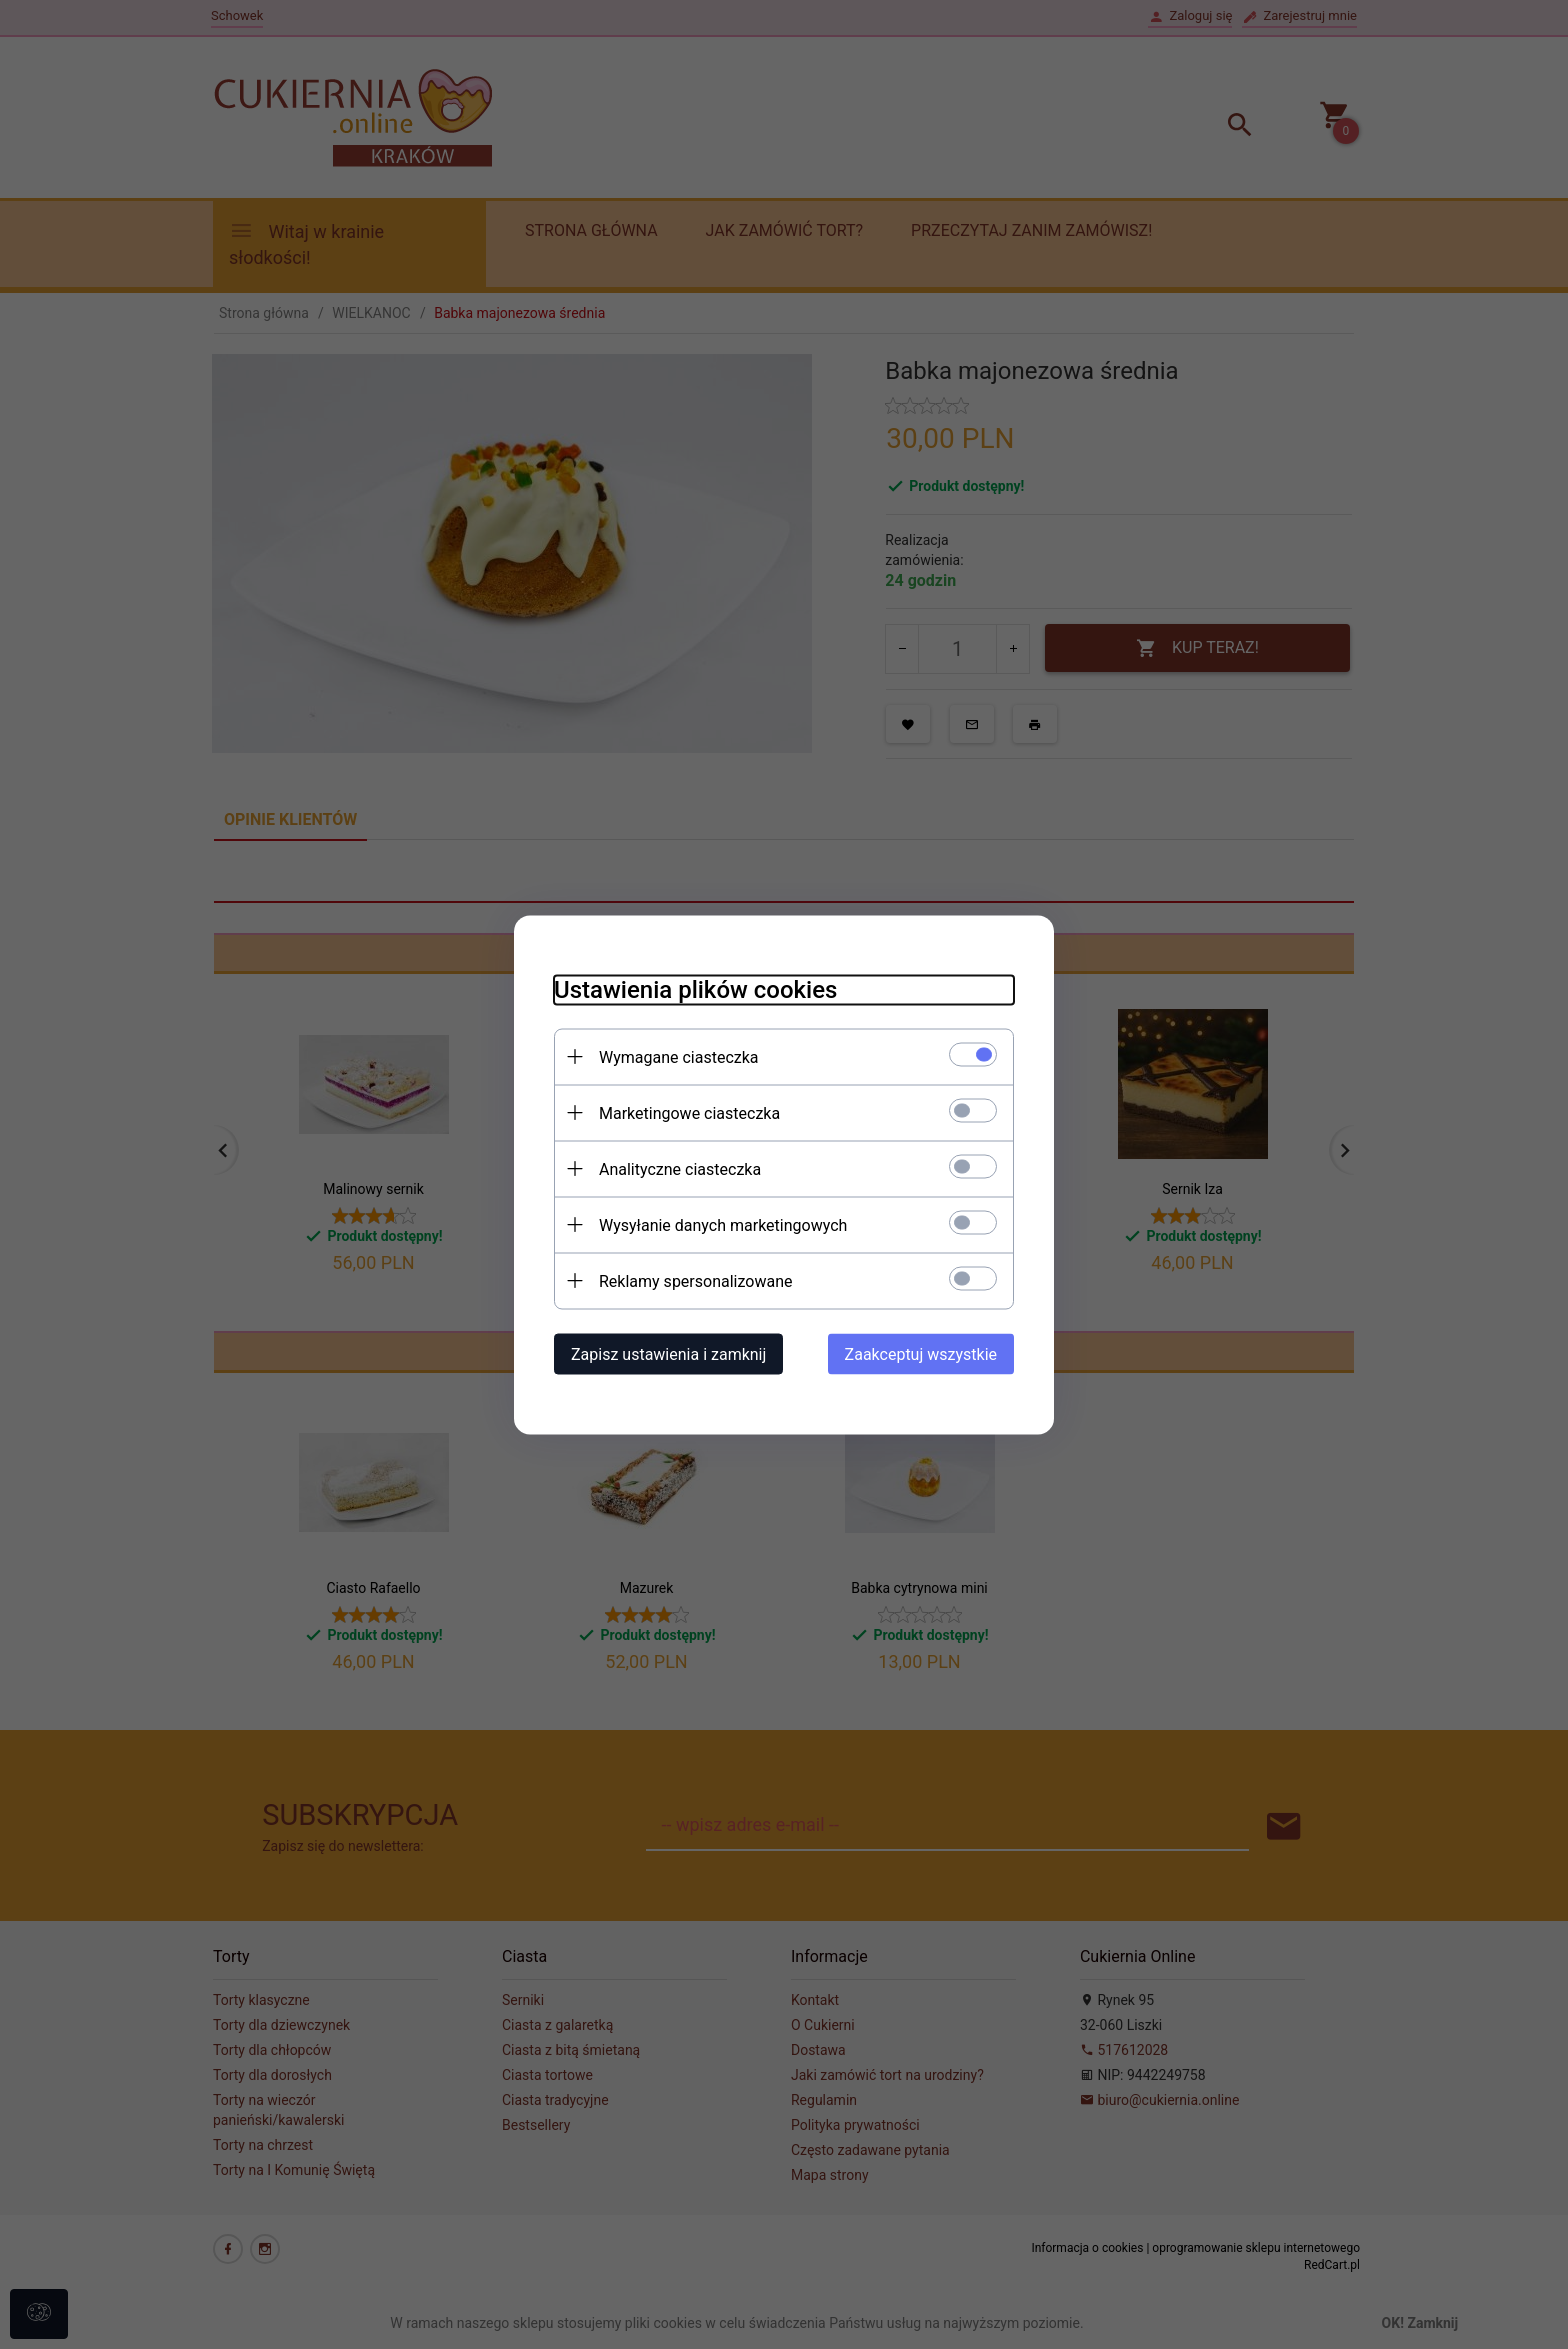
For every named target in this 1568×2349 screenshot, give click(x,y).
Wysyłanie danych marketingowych (723, 1224)
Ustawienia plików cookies (695, 989)
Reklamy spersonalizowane (695, 1280)
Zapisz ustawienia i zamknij (668, 1353)
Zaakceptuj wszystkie (921, 1353)
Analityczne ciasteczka (680, 1168)
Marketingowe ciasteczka (689, 1112)
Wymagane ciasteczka (679, 1056)
